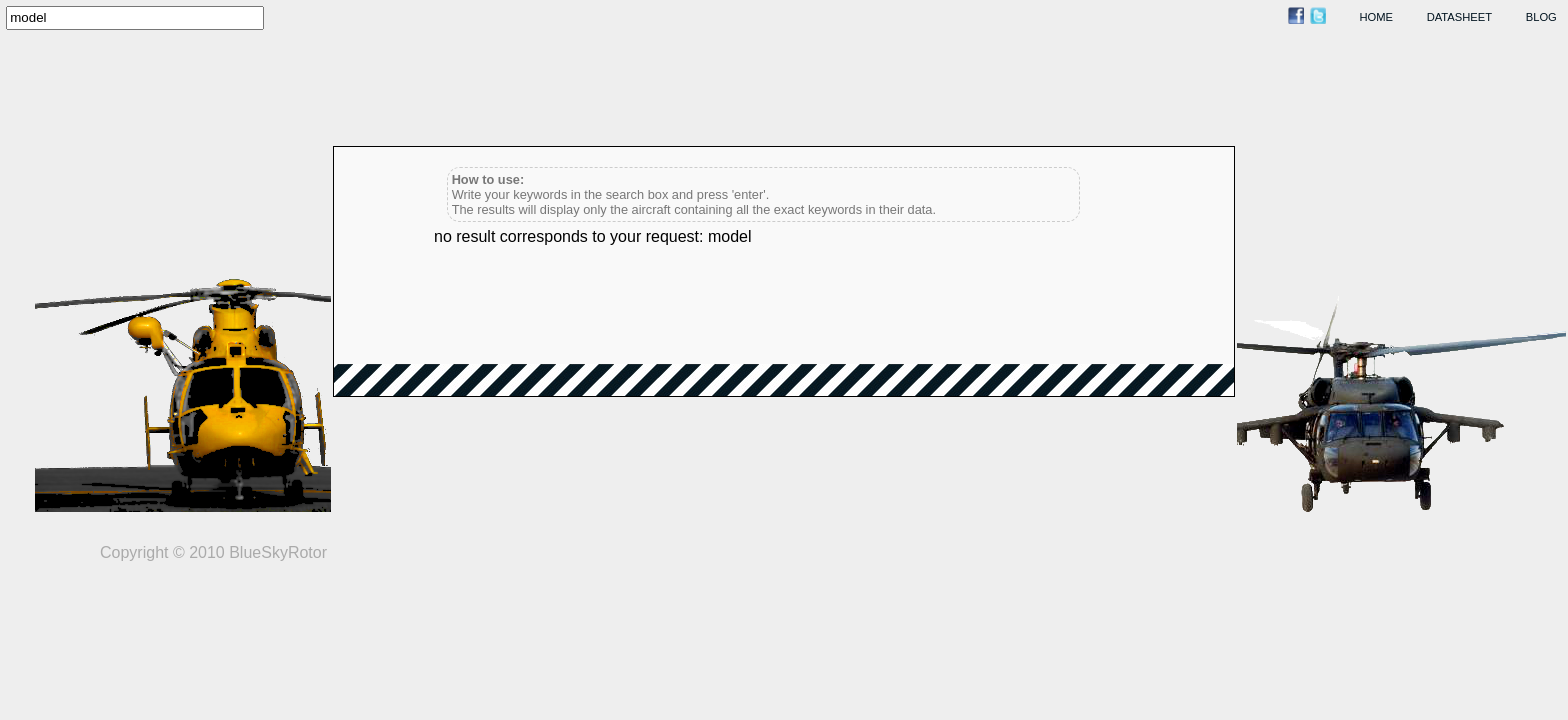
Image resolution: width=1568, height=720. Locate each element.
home (1377, 17)
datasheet (1459, 17)
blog (1541, 17)
